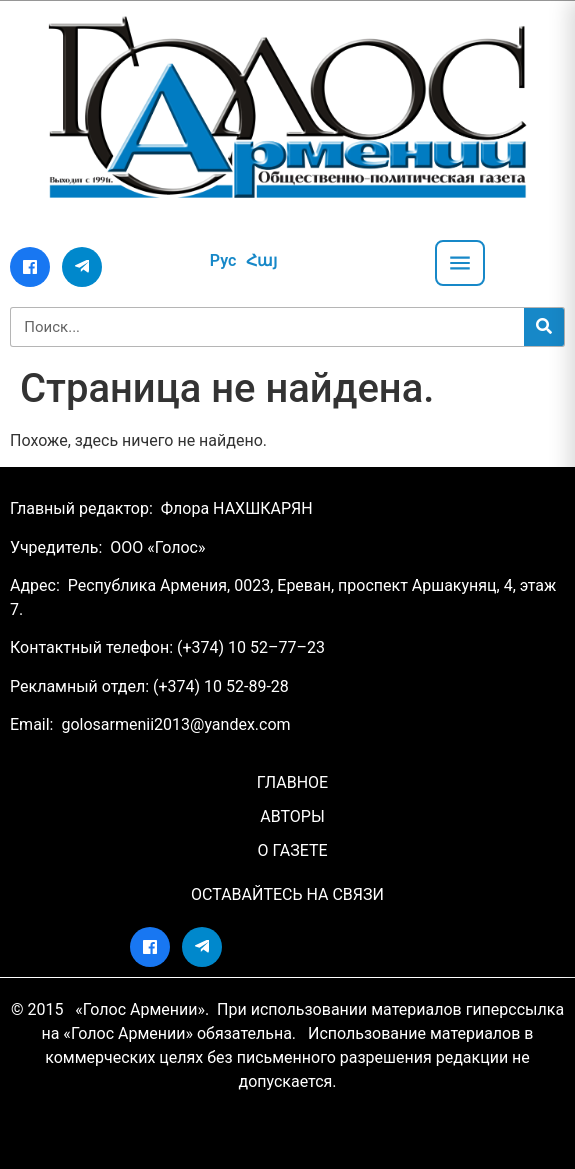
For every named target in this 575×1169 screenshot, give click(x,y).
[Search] (544, 327)
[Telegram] (82, 267)
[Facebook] (30, 267)
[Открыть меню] (460, 263)
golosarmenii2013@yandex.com (175, 724)
